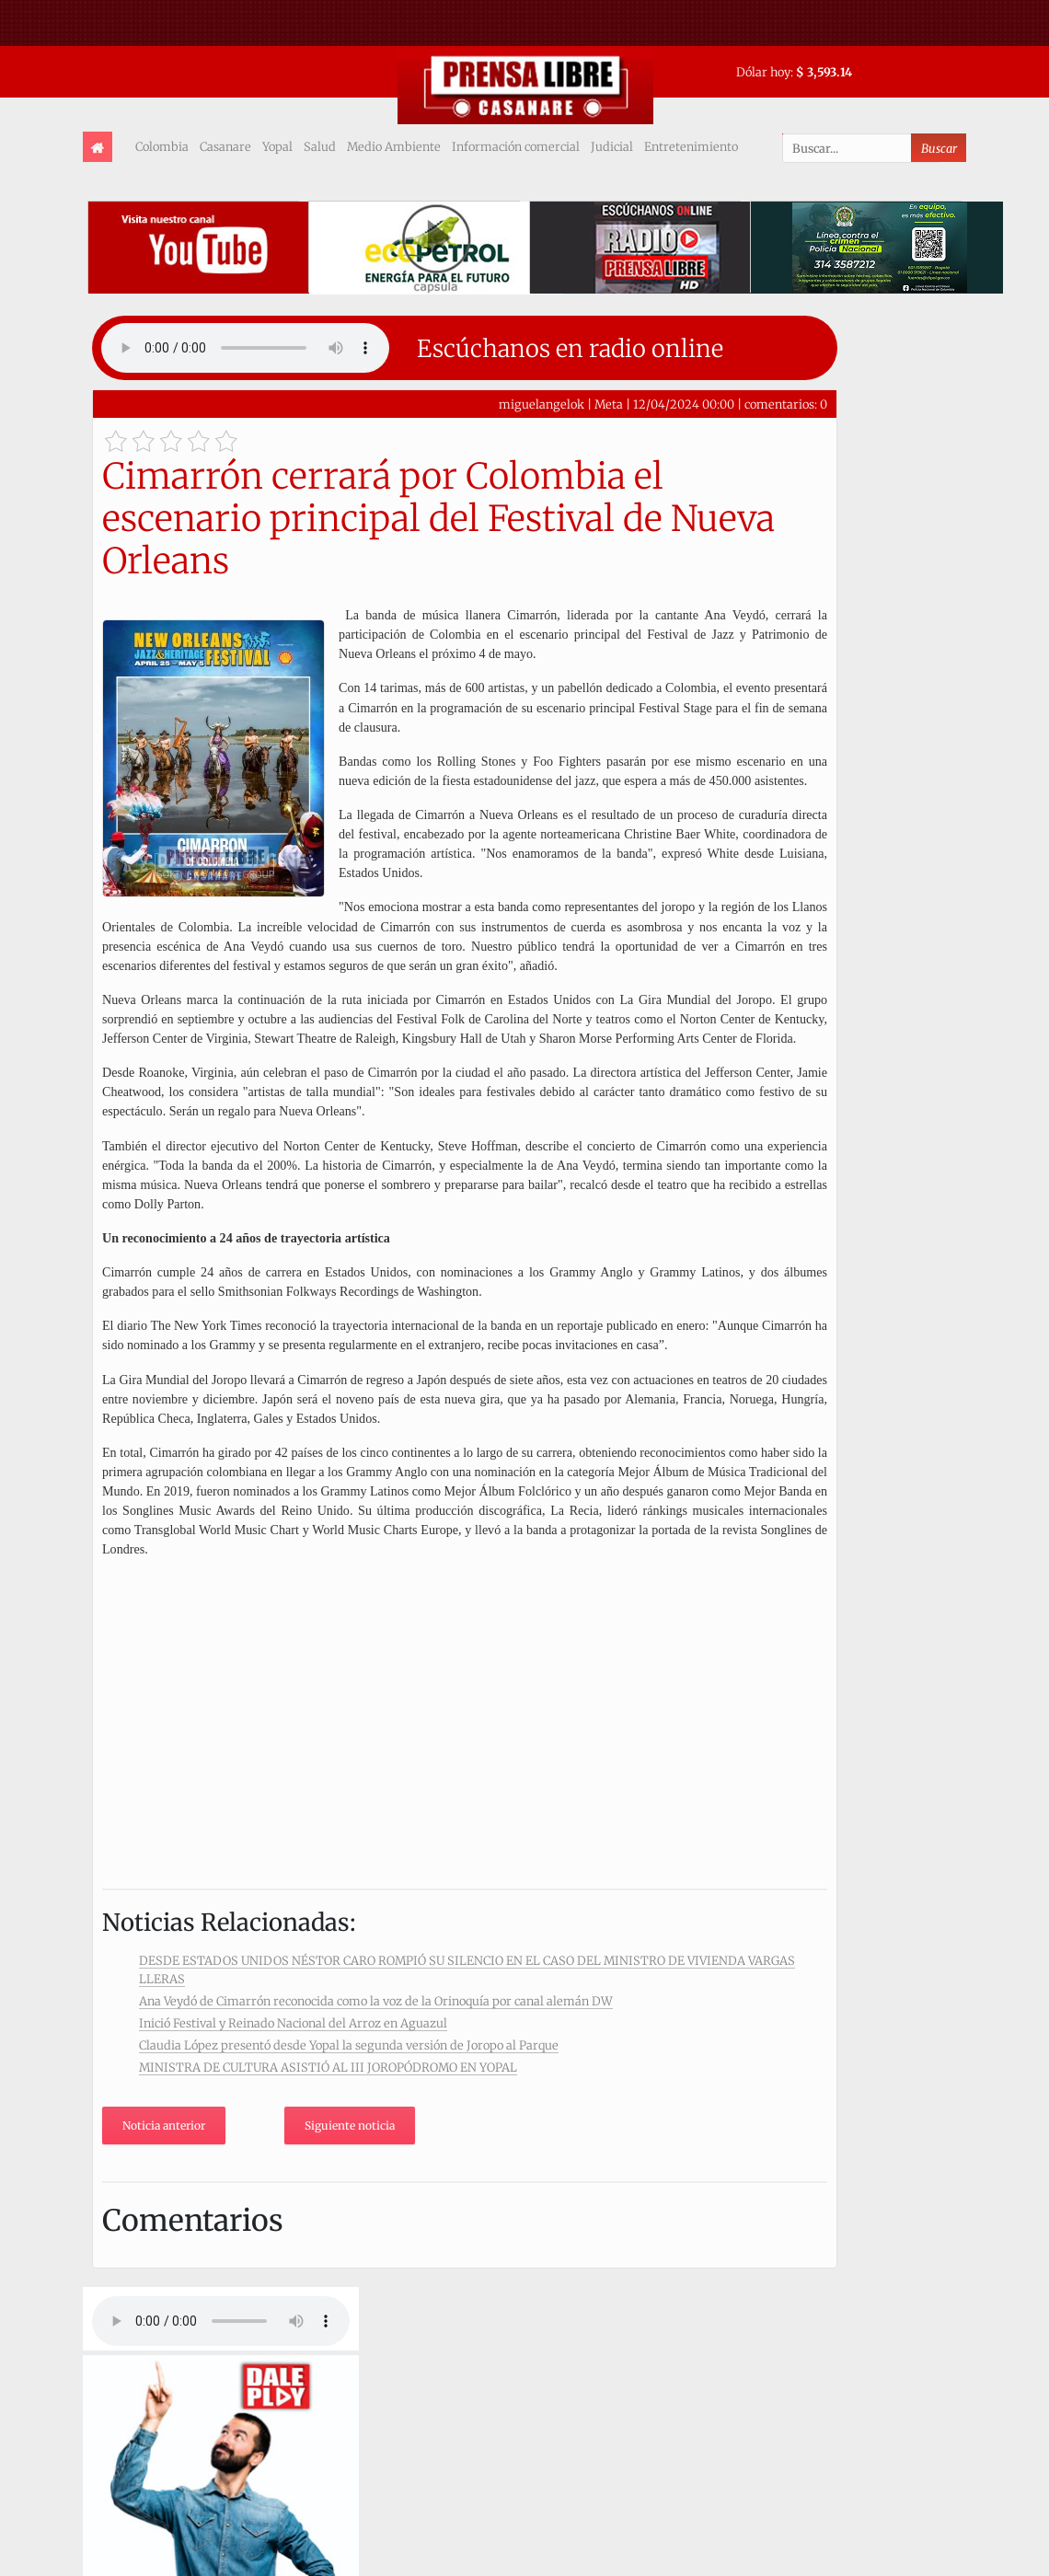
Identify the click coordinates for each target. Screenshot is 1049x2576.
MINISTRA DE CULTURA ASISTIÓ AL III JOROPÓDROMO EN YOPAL (328, 2067)
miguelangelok (541, 404)
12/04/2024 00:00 (683, 404)
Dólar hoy (763, 71)
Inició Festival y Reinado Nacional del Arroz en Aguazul (293, 2023)
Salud (320, 146)
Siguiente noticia (350, 2125)
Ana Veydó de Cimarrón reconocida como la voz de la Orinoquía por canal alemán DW (376, 2000)
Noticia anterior (163, 2125)
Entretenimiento (691, 146)
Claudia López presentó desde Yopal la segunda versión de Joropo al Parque (349, 2045)
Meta (608, 404)
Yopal (277, 146)
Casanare (225, 146)
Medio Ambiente (394, 146)
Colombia (162, 146)
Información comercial (516, 146)
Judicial (612, 146)
